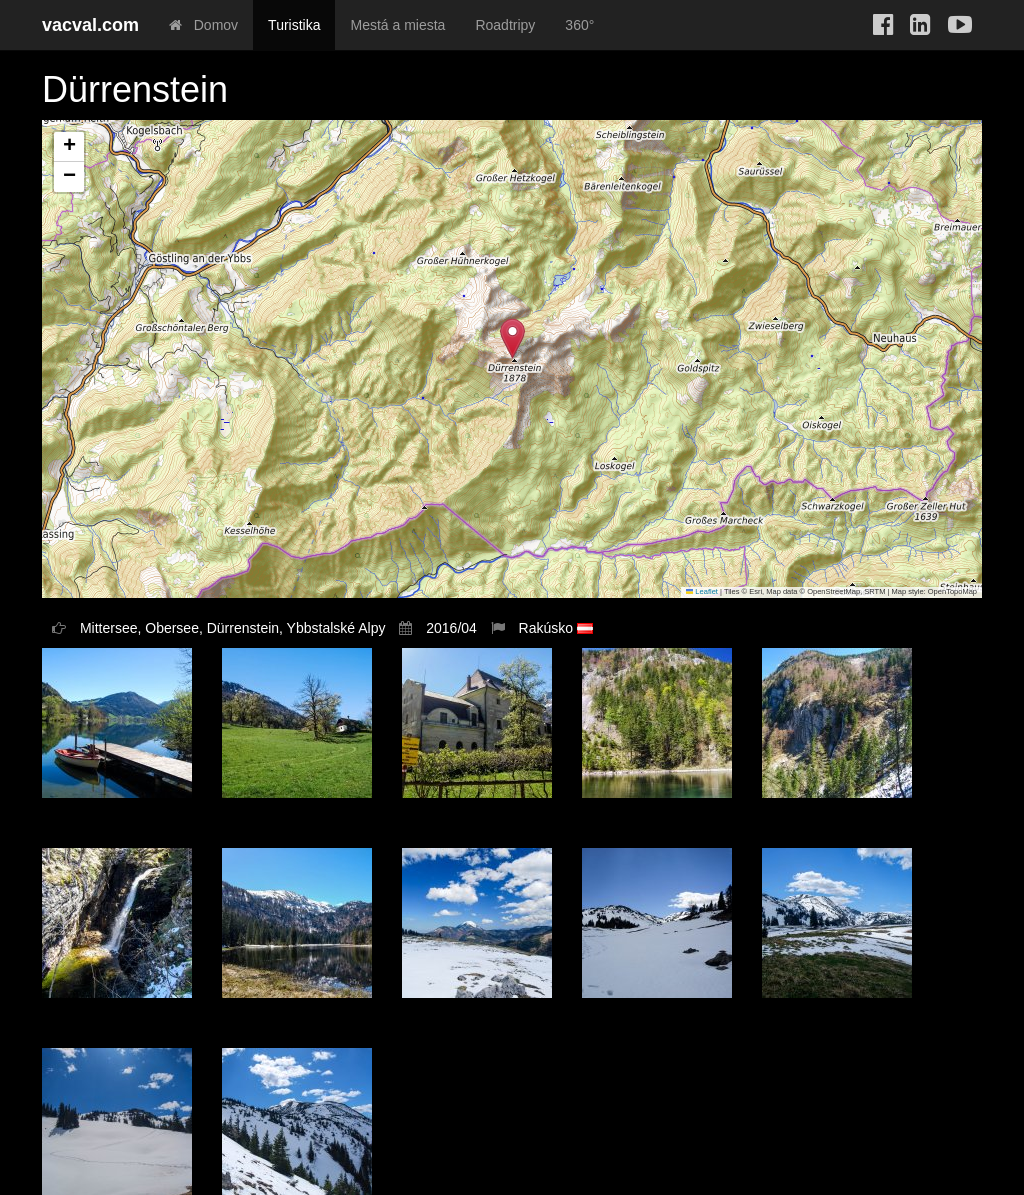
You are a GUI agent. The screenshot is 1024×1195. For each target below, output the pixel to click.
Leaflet (702, 591)
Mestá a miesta (397, 25)
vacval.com (90, 25)
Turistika (294, 25)
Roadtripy (505, 25)
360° (579, 25)
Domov (203, 25)
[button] (512, 338)
